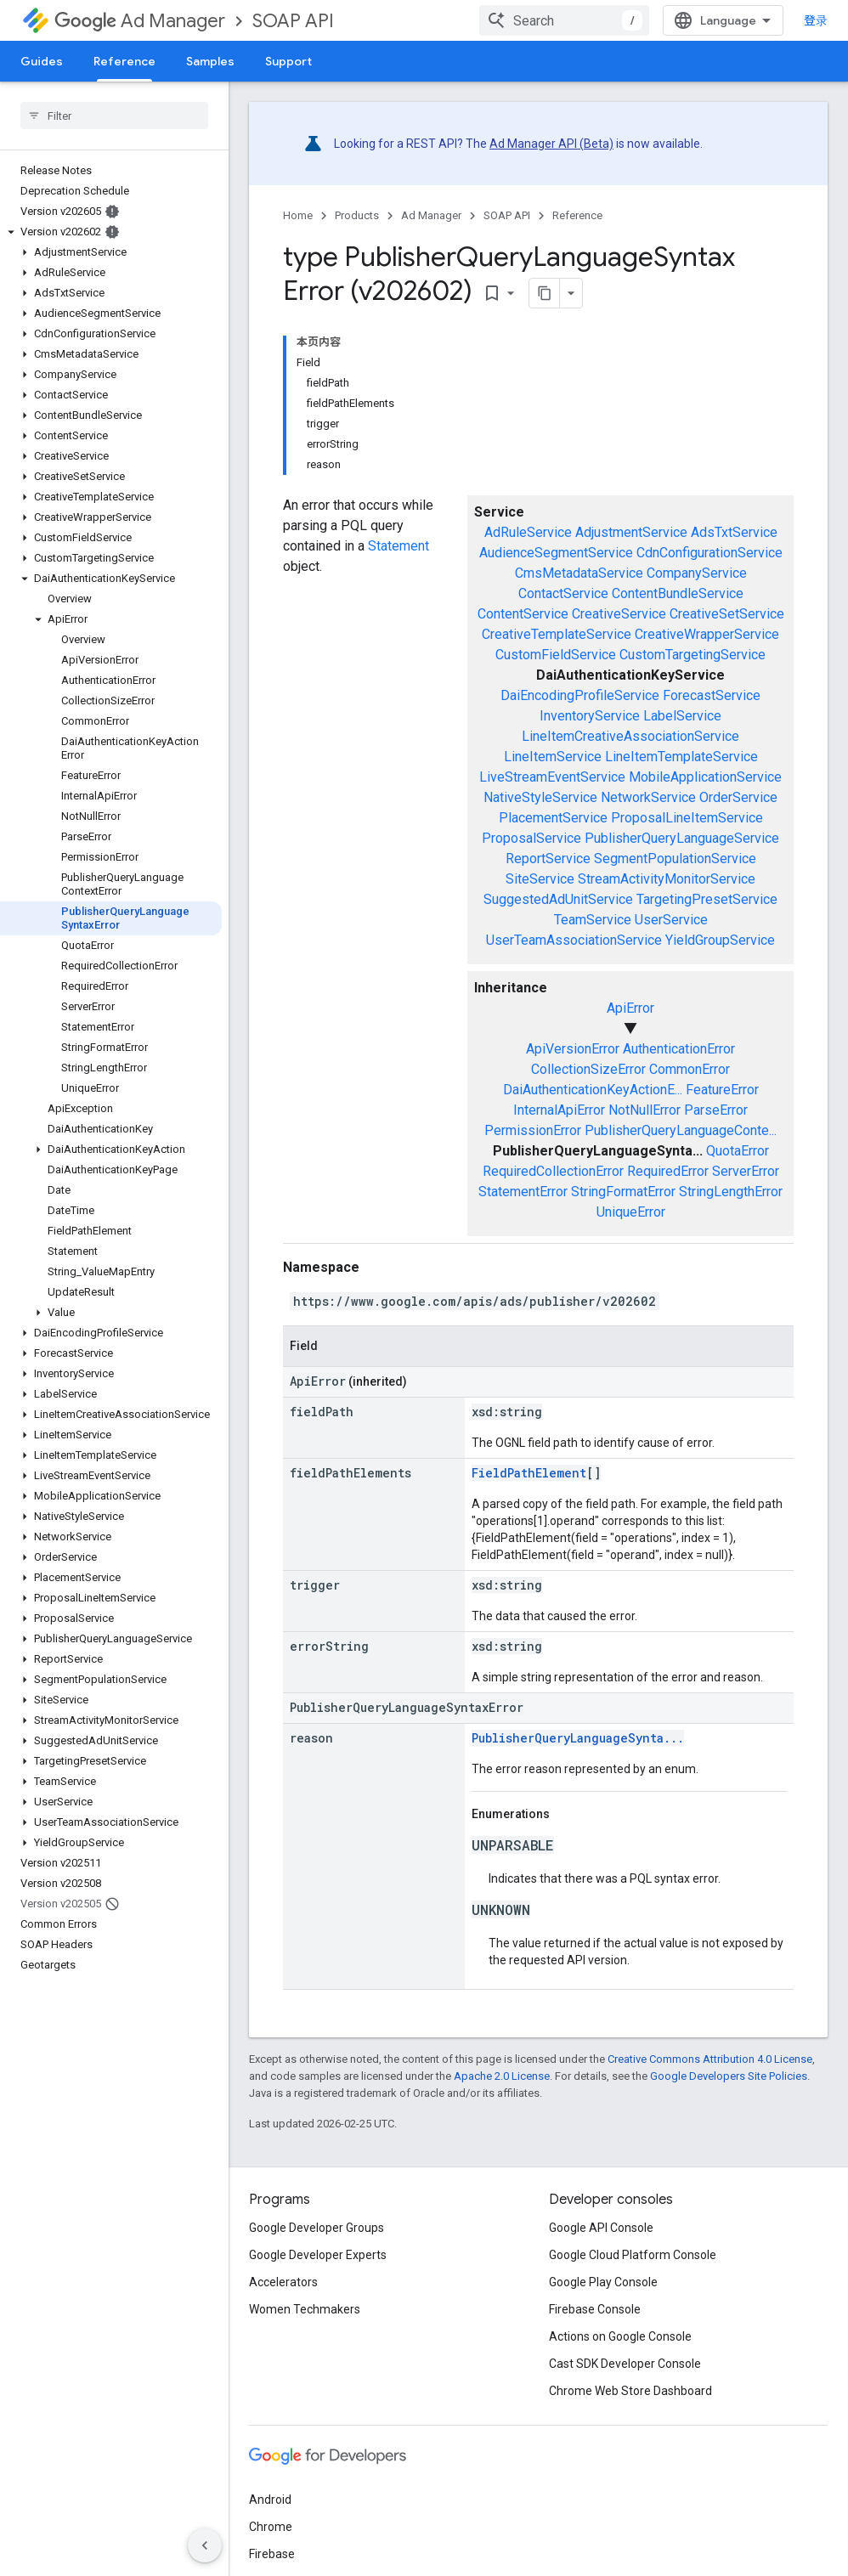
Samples (210, 61)
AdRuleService (528, 532)
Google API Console (601, 2227)
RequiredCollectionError (553, 1171)
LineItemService (553, 757)
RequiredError (668, 1171)
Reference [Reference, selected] (124, 61)
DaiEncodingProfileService (579, 695)
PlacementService (553, 818)
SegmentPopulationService (675, 858)
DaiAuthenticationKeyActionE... (592, 1090)
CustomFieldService (555, 655)
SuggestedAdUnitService (558, 899)
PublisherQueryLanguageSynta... (578, 1738)
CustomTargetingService (692, 655)
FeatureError (722, 1090)
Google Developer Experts (318, 2255)
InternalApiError (559, 1110)
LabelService (682, 716)
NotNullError (644, 1110)
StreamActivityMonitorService (666, 879)
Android (270, 2499)
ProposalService (531, 838)
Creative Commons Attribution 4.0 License (710, 2059)
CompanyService (697, 573)
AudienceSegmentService (556, 553)
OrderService (738, 797)
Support (288, 61)
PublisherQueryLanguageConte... (681, 1130)
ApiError (630, 1008)
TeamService (592, 920)
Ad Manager (139, 20)
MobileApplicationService (705, 777)
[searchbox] (114, 115)
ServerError (745, 1171)
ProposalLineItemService (687, 818)
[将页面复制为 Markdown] (544, 293)
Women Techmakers (304, 2309)
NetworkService (648, 797)
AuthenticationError (679, 1049)
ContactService (563, 593)
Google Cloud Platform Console (632, 2255)
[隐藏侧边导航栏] (205, 2545)
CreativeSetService (727, 614)
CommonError (689, 1069)
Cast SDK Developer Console (625, 2363)
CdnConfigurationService (709, 553)
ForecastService (711, 695)
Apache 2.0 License (502, 2076)
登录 (816, 20)
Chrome (270, 2527)
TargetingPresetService (706, 899)
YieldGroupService (720, 940)
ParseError (716, 1110)
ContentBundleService (677, 593)
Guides (41, 61)
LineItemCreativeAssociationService (630, 736)
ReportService (548, 858)
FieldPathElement (529, 1473)
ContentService (523, 614)
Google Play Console (603, 2282)
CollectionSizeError (588, 1069)
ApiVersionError (572, 1049)
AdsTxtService (734, 532)
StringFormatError (623, 1191)
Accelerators (283, 2282)
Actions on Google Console (620, 2336)
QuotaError (737, 1151)
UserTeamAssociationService (574, 940)
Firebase (272, 2554)
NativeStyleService (540, 797)
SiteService (540, 879)
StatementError (523, 1191)
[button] (111, 232)
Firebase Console (595, 2309)
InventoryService (590, 716)
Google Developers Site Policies (728, 2076)
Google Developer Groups (316, 2227)
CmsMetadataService (579, 573)
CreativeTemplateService (556, 634)
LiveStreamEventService (552, 777)
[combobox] (564, 20)
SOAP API (293, 20)
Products (357, 215)
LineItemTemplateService (681, 757)
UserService (671, 920)
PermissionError (532, 1130)
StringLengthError (731, 1191)
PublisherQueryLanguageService (682, 838)
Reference (577, 215)
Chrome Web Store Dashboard (630, 2391)
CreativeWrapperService (707, 634)
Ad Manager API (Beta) (551, 143)
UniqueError (630, 1212)
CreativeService (619, 614)
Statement (398, 546)
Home (298, 215)
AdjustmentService (631, 532)
